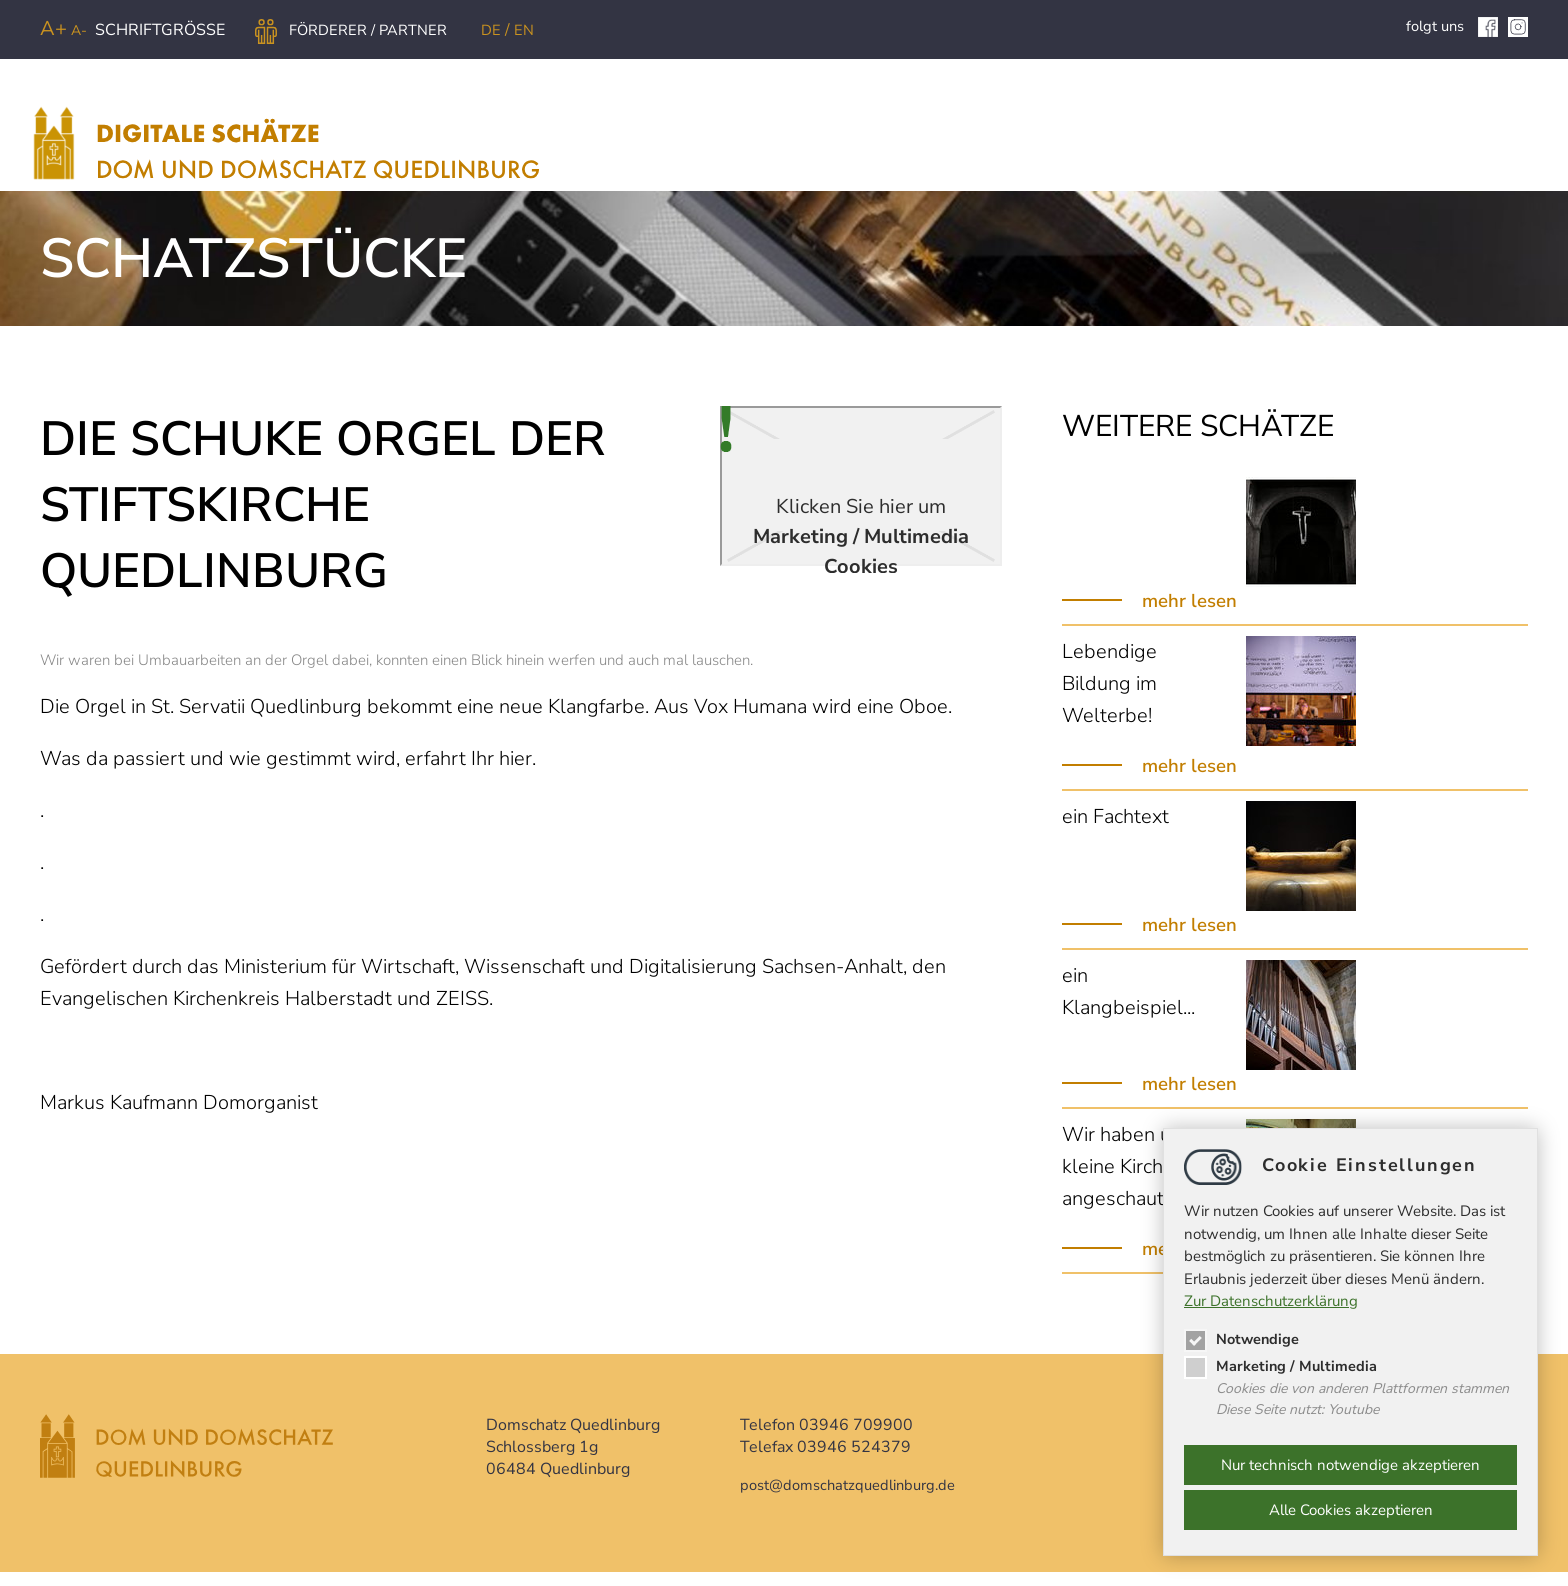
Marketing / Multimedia (1281, 1364)
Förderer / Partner (357, 30)
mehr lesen (1193, 614)
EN (538, 30)
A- (79, 30)
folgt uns (1449, 26)
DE (506, 30)
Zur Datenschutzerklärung (1271, 1300)
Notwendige (1243, 1337)
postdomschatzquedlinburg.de (856, 1499)
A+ (53, 28)
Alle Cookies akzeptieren (1351, 1510)
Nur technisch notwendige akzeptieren (1350, 1465)
